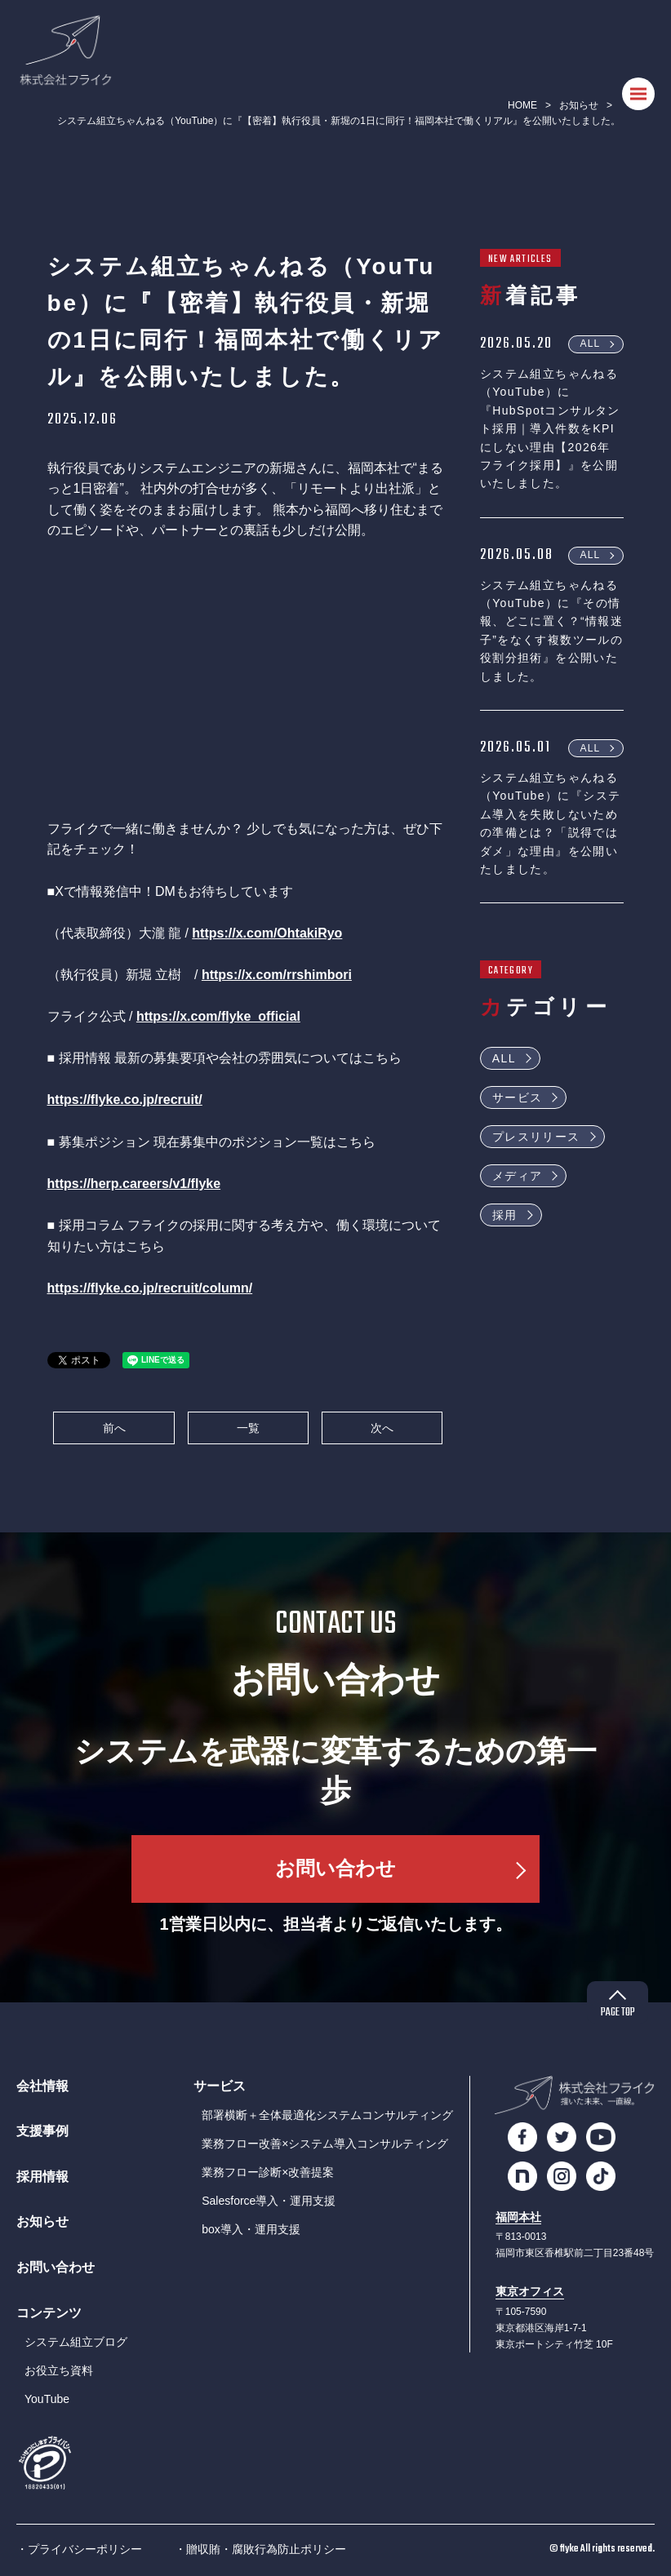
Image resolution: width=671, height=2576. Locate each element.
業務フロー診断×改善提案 (268, 2172)
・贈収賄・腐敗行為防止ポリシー (260, 2549)
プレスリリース (536, 1136)
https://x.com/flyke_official (218, 1016)
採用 (505, 1214)
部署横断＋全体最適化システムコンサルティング (327, 2115)
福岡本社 (518, 2217)
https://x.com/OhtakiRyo (267, 933)
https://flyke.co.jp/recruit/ (124, 1099)
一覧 (248, 1427)
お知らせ (578, 105)
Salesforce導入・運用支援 (269, 2200)
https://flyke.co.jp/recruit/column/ (150, 1288)
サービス (517, 1097)
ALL (590, 343)
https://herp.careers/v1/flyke (134, 1183)
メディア (517, 1175)
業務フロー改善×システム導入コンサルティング (325, 2143)
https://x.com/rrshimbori (277, 975)
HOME (522, 105)
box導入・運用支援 (251, 2229)
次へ (382, 1427)
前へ (114, 1427)
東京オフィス (529, 2292)
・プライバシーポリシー (79, 2549)
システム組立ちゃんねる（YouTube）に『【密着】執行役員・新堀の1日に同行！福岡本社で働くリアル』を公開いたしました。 (338, 120)
